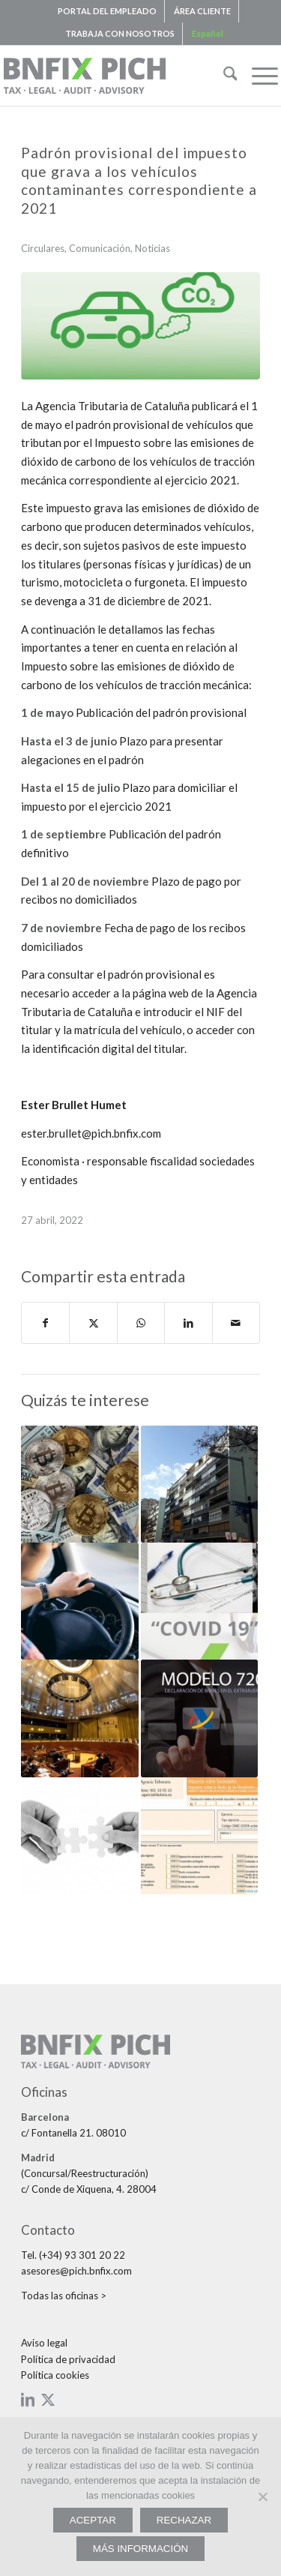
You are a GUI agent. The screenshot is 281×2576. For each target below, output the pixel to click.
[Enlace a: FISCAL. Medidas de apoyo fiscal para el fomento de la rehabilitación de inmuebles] (199, 1484)
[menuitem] (107, 11)
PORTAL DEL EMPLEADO (107, 11)
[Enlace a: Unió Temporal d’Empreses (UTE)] (79, 1835)
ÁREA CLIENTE (202, 11)
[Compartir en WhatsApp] (141, 1323)
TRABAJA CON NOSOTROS (120, 33)
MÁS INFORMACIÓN (140, 2548)
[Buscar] (223, 76)
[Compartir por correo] (236, 1323)
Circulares (42, 248)
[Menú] (257, 76)
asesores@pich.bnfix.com (76, 2271)
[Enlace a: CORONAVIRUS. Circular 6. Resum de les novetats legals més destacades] (199, 1601)
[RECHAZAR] (262, 2496)
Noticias (152, 248)
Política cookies (55, 2375)
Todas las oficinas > (63, 2296)
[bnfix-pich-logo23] (113, 76)
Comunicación (99, 248)
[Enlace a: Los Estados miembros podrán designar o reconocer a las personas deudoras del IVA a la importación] (79, 1718)
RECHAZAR (184, 2520)
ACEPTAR (93, 2520)
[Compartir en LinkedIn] (188, 1323)
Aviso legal (44, 2343)
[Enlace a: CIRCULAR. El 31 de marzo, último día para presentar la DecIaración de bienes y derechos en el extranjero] (199, 1718)
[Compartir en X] (93, 1323)
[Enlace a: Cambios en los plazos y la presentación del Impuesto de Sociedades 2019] (199, 1835)
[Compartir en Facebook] (45, 1323)
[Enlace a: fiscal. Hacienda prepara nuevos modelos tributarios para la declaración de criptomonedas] (79, 1484)
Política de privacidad (68, 2359)
